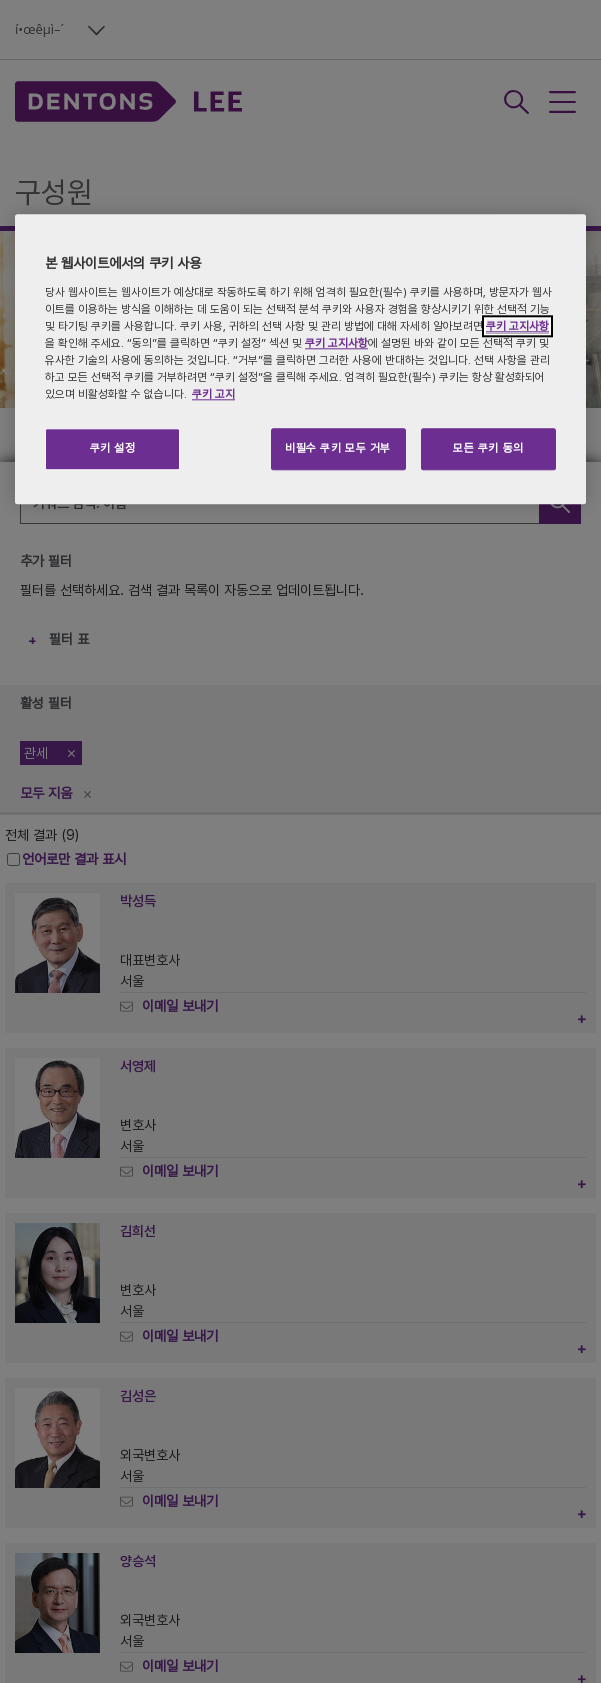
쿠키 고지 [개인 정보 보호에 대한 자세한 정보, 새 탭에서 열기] (213, 395)
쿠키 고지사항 (517, 326)
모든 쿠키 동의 (488, 449)
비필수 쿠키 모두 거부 (338, 449)
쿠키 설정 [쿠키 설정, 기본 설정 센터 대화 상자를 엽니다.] (113, 449)
